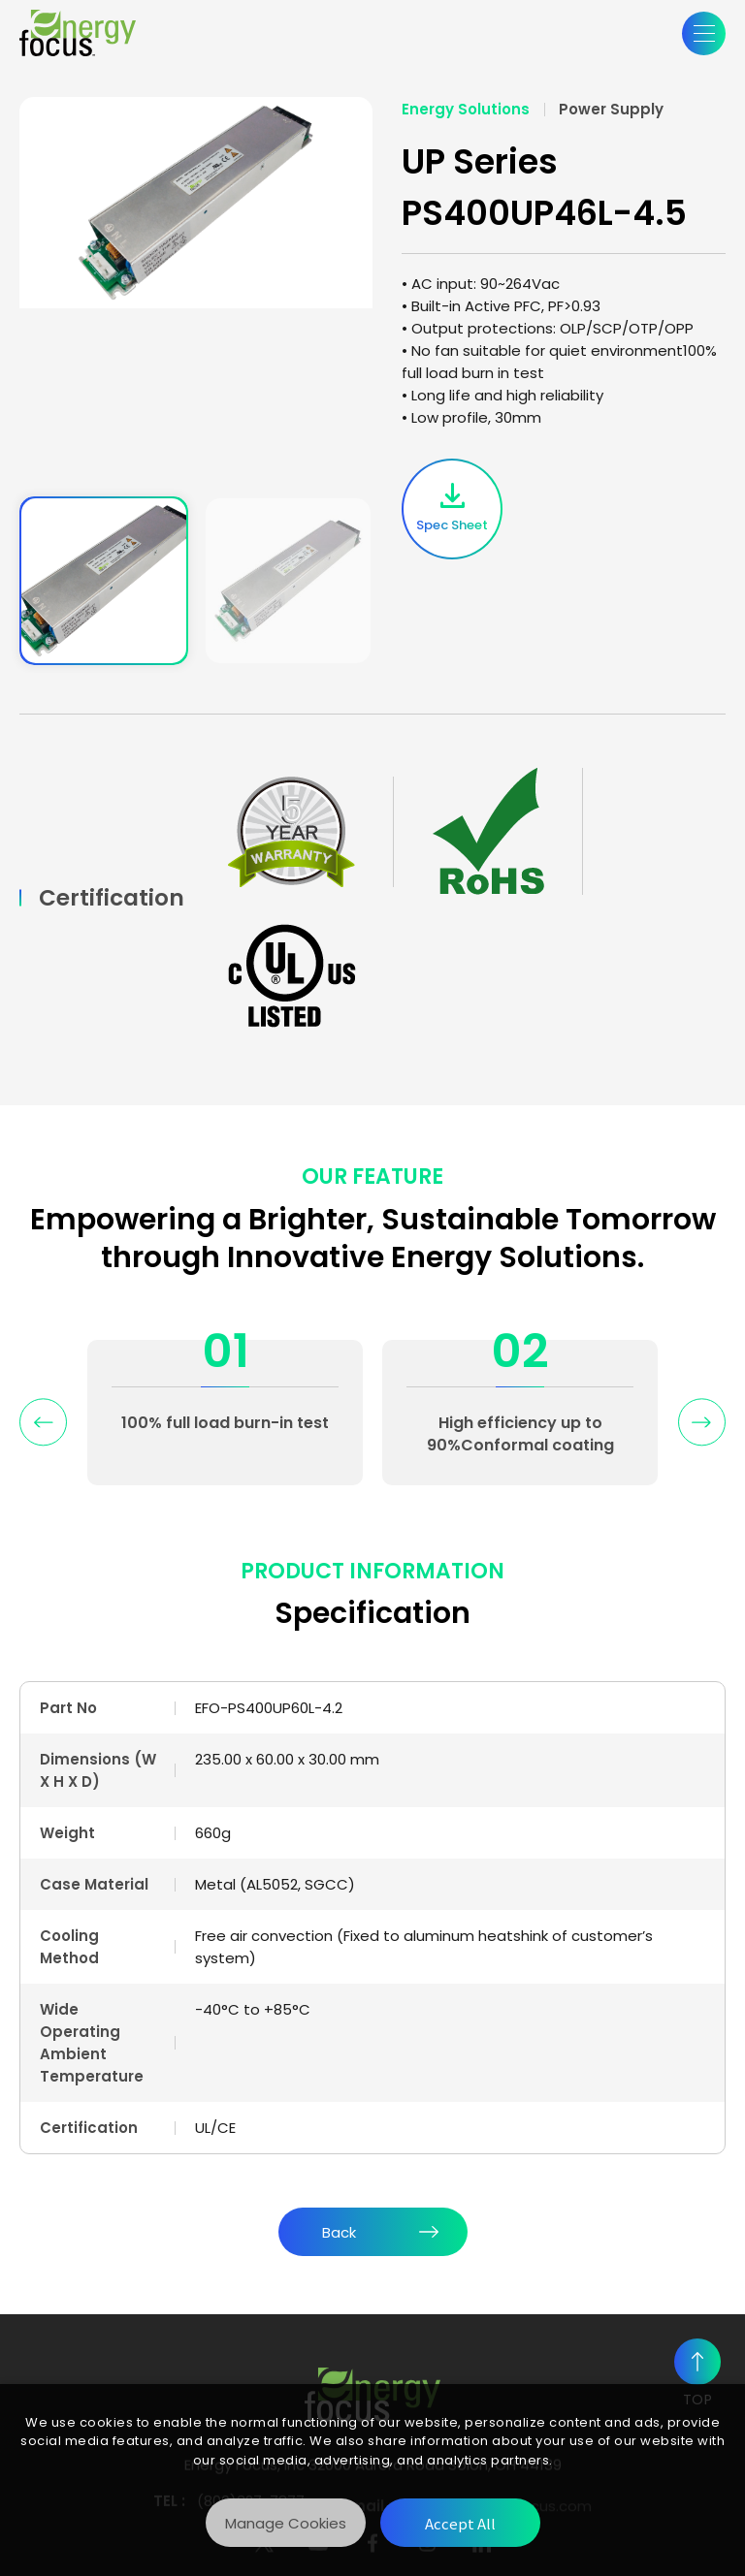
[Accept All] (460, 2522)
